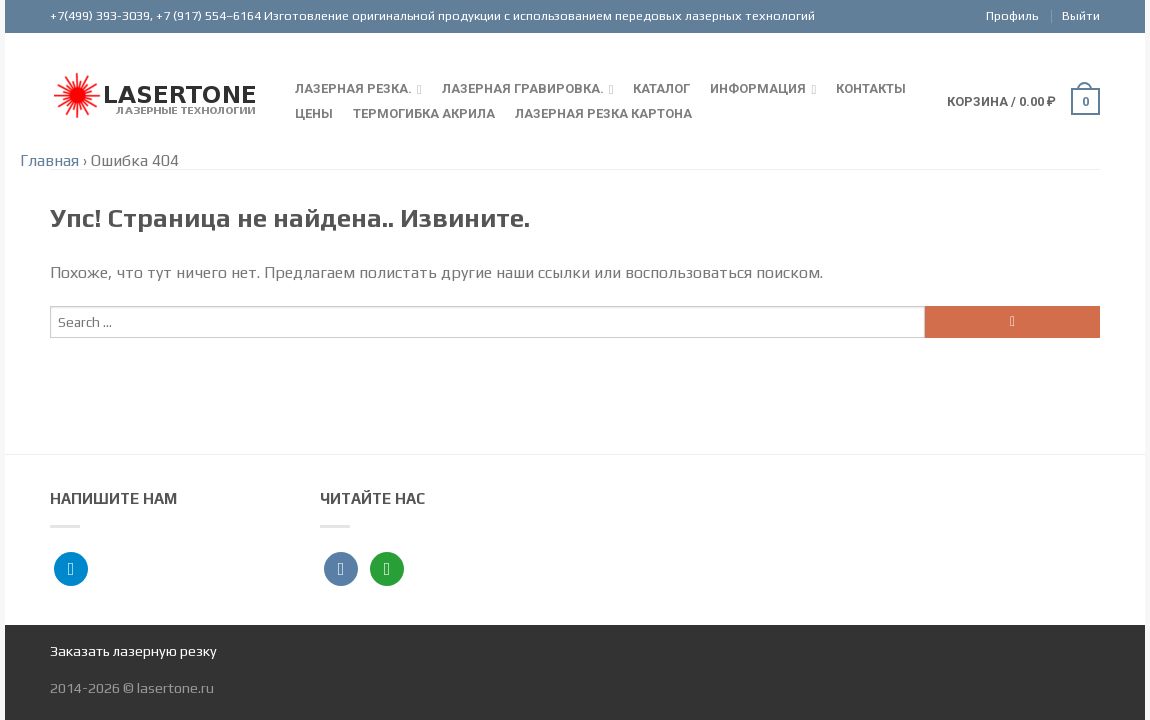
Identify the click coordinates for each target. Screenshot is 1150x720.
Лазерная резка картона (603, 113)
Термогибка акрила (424, 113)
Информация (758, 88)
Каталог (661, 88)
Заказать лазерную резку (133, 651)
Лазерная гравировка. (523, 88)
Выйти (1081, 15)
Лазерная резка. (353, 88)
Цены (314, 113)
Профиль (1012, 15)
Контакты (871, 88)
